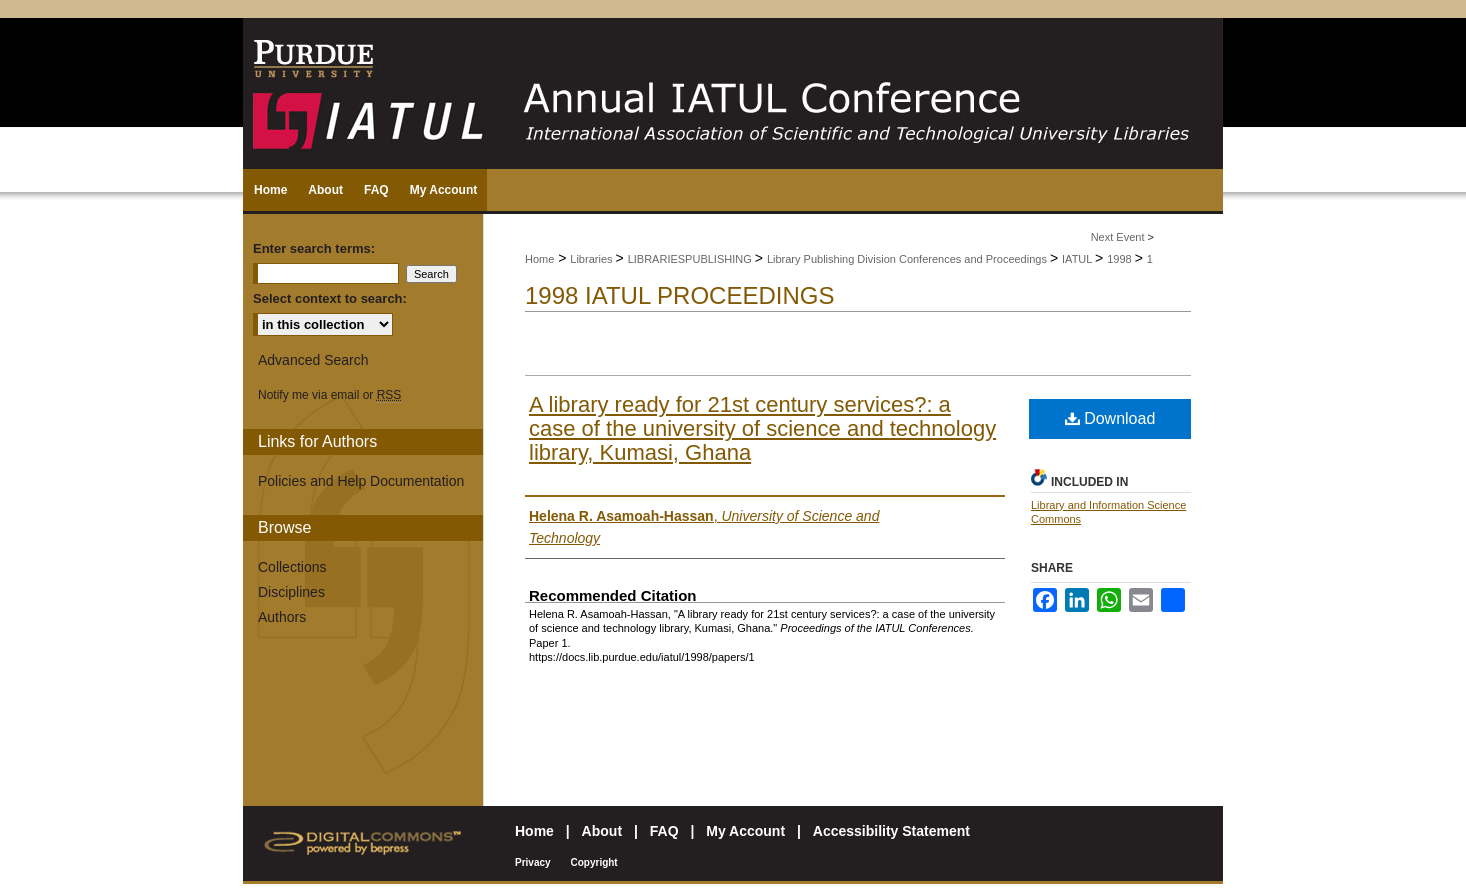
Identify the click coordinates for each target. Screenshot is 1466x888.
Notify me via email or (329, 395)
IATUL (1078, 259)
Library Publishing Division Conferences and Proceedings (908, 259)
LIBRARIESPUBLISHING (691, 259)
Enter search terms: (314, 248)
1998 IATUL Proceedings (679, 295)
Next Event (1118, 237)
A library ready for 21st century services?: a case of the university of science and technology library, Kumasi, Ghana (762, 428)
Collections (292, 567)
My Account (745, 831)
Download (1110, 418)
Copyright (593, 862)
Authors (282, 617)
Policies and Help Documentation (361, 481)
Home (539, 259)
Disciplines (291, 592)
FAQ (664, 831)
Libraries (592, 259)
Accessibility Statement (891, 831)
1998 (1121, 259)
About (602, 831)
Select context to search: (330, 298)
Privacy (533, 862)
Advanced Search (313, 360)
